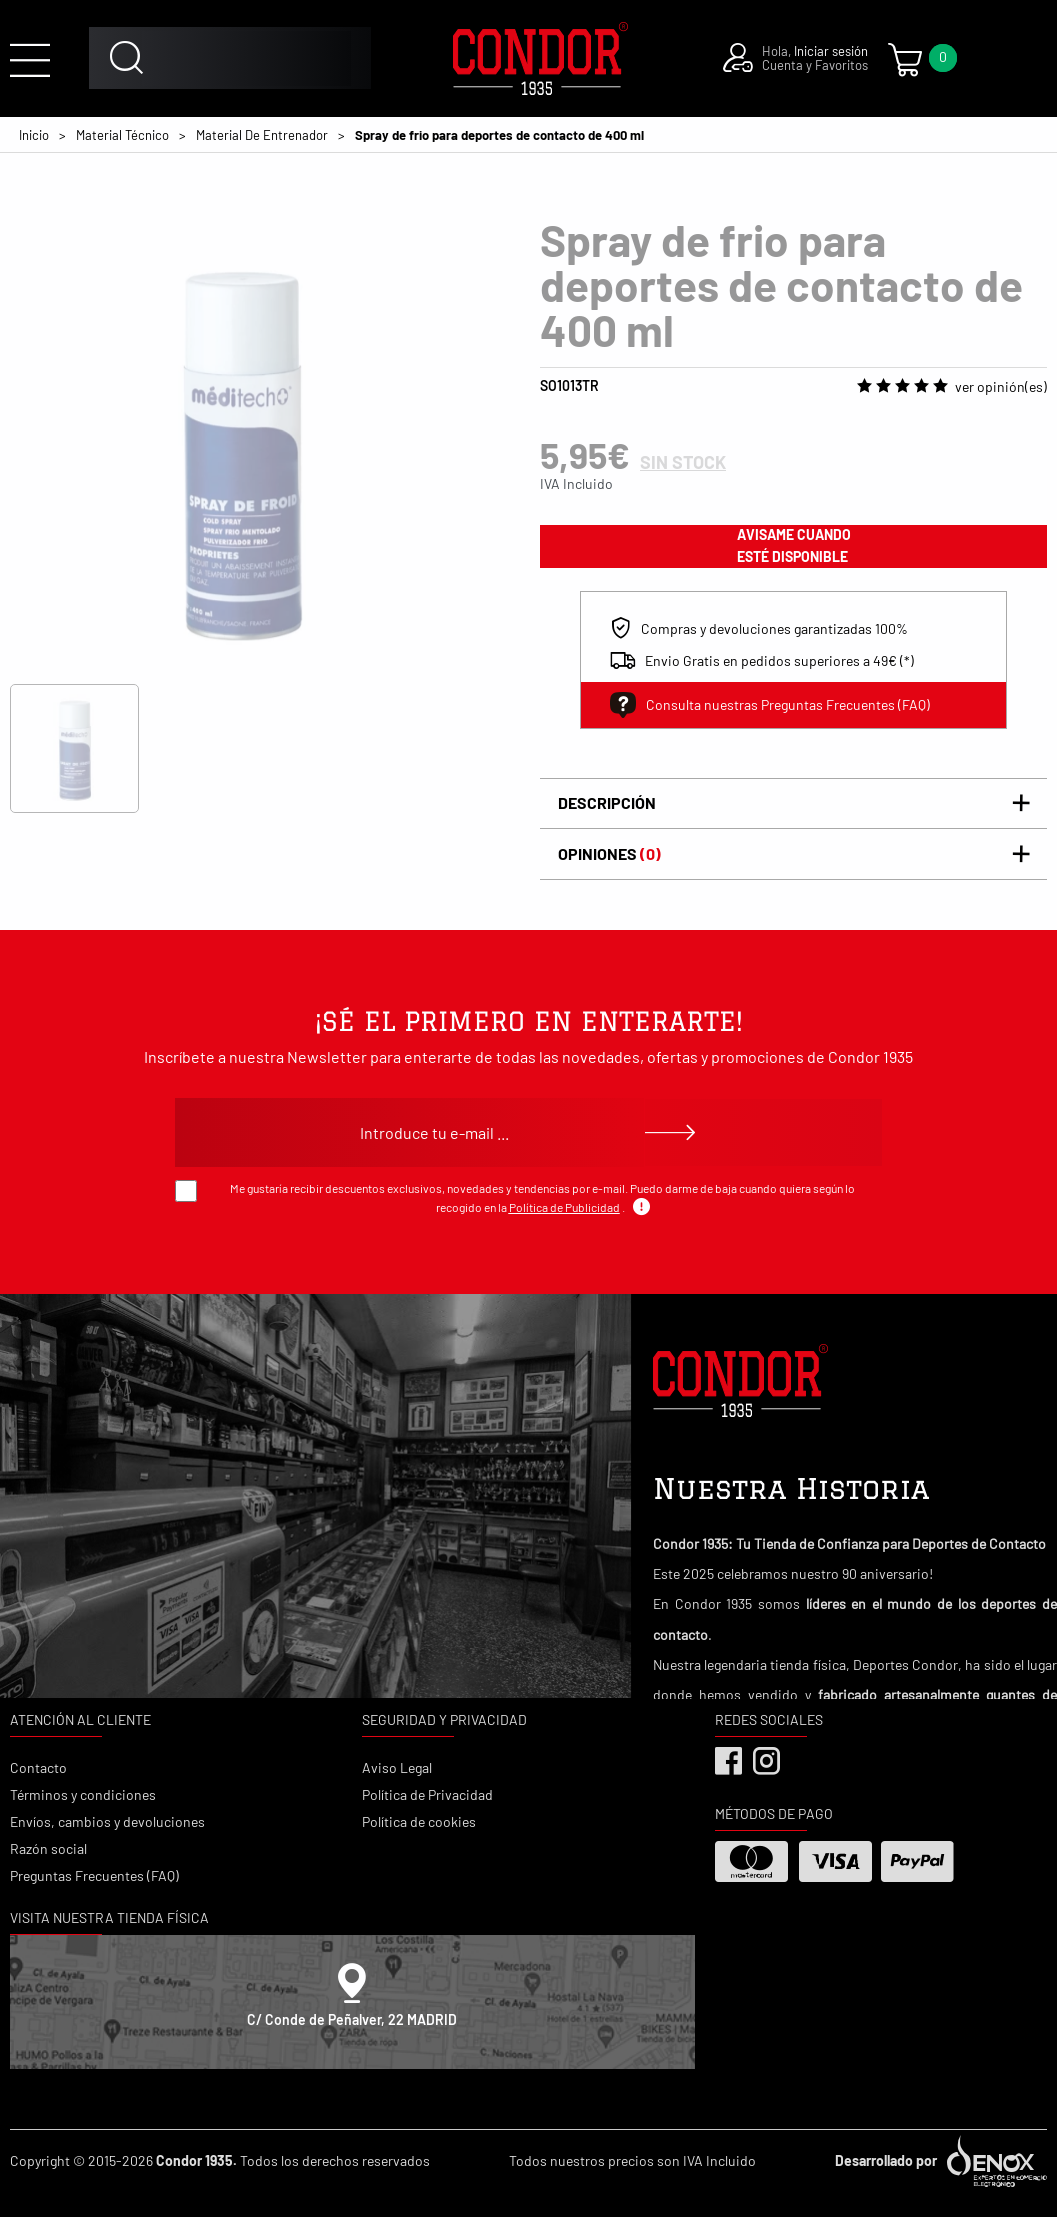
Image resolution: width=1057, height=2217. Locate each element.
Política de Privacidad (427, 1794)
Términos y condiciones (83, 1794)
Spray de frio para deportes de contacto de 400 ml (499, 135)
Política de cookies (419, 1821)
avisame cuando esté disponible (794, 545)
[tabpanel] (241, 448)
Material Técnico (122, 135)
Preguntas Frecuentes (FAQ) (94, 1875)
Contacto (38, 1767)
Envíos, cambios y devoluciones (107, 1821)
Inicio (34, 135)
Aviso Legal (397, 1767)
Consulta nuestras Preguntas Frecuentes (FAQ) (770, 705)
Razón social (48, 1848)
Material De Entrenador (262, 135)
